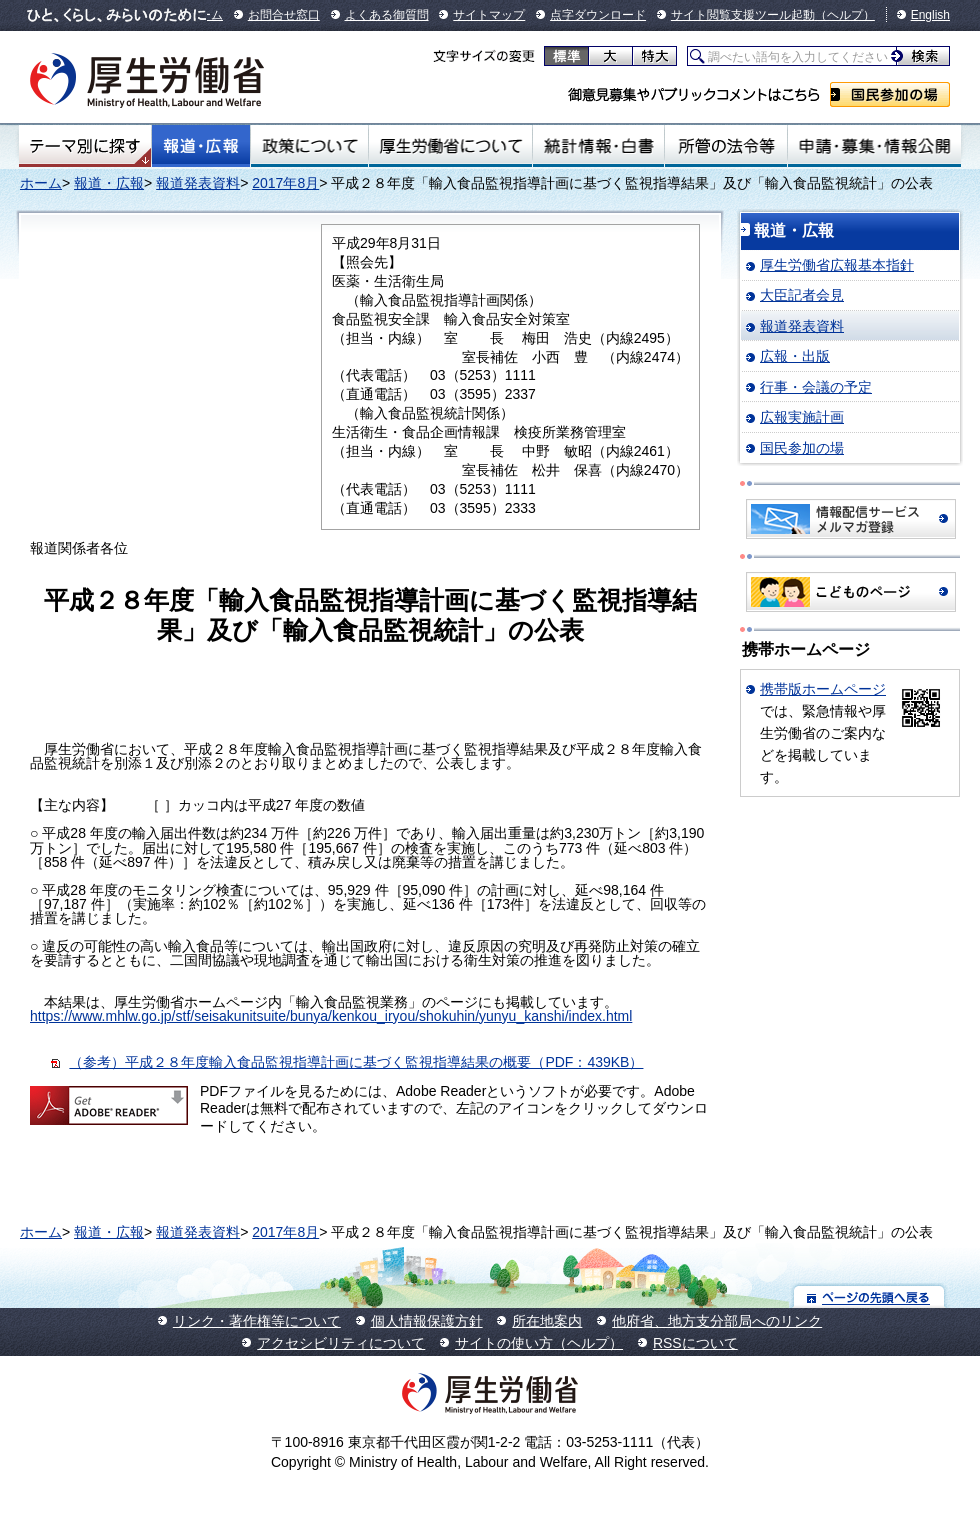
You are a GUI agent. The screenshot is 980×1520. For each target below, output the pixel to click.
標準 (566, 56)
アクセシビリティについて (341, 1343)
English (930, 15)
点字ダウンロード (598, 15)
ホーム (41, 183)
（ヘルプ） (845, 15)
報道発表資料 (198, 183)
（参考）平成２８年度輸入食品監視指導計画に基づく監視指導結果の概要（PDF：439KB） (356, 1062)
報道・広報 (201, 146)
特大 (654, 56)
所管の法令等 (725, 146)
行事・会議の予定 (816, 387)
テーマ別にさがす (85, 146)
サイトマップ (489, 15)
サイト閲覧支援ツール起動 (743, 15)
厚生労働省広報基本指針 (837, 265)
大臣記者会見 (802, 295)
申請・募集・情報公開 (874, 146)
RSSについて (695, 1343)
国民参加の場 (890, 94)
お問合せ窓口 (284, 15)
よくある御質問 (387, 15)
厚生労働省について (451, 146)
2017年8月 (285, 183)
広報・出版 (795, 356)
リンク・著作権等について (257, 1321)
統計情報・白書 (598, 146)
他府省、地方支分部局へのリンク (717, 1321)
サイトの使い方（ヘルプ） (539, 1343)
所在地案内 (547, 1321)
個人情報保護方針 (427, 1321)
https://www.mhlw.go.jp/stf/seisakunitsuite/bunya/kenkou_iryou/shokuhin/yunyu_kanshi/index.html (331, 1016)
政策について (309, 146)
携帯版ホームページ (823, 689)
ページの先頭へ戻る (869, 1296)
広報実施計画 (802, 417)
